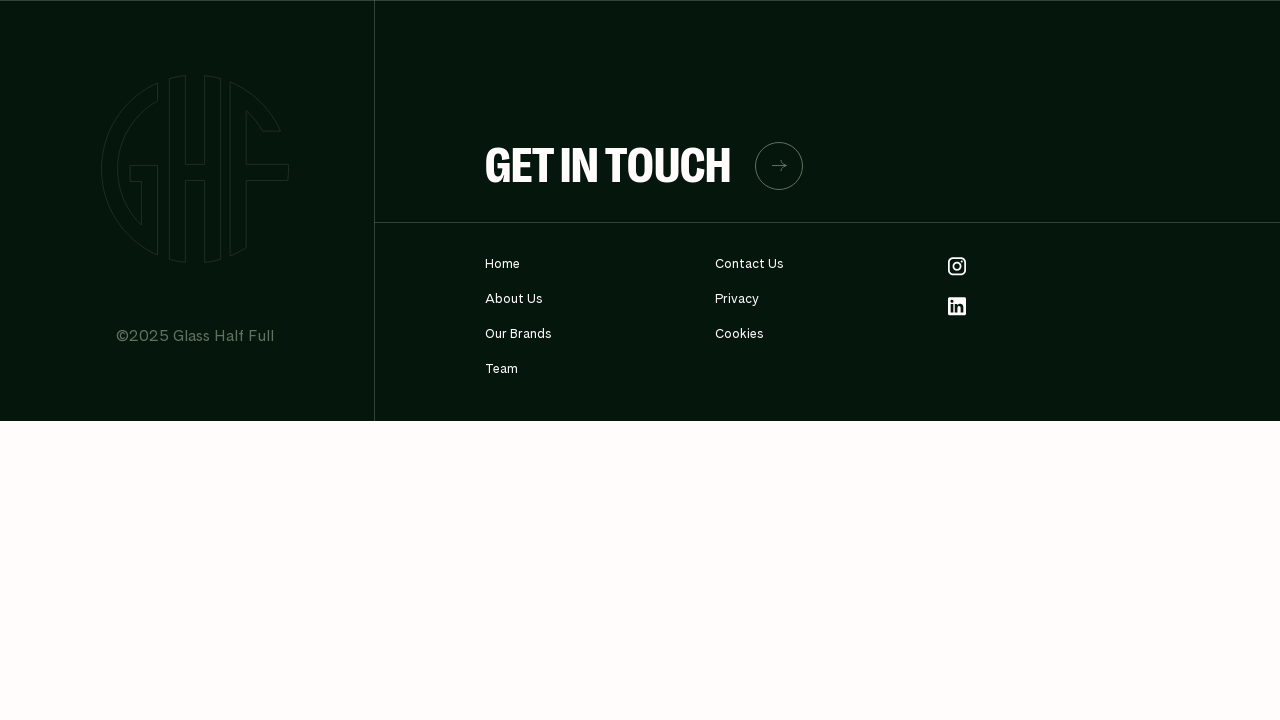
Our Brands (518, 333)
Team (501, 368)
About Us (514, 298)
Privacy (737, 298)
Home (502, 263)
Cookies (739, 333)
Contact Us (749, 263)
